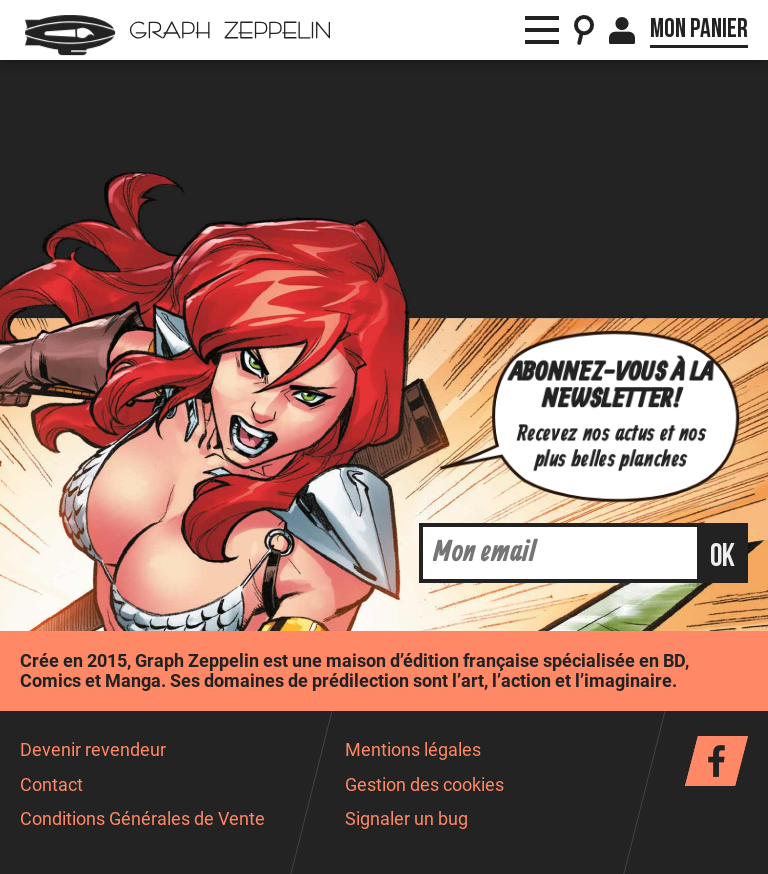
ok (722, 556)
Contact (51, 785)
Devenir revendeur (93, 750)
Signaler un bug (406, 819)
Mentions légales (413, 750)
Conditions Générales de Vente (142, 819)
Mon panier (699, 29)
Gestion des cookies (424, 785)
